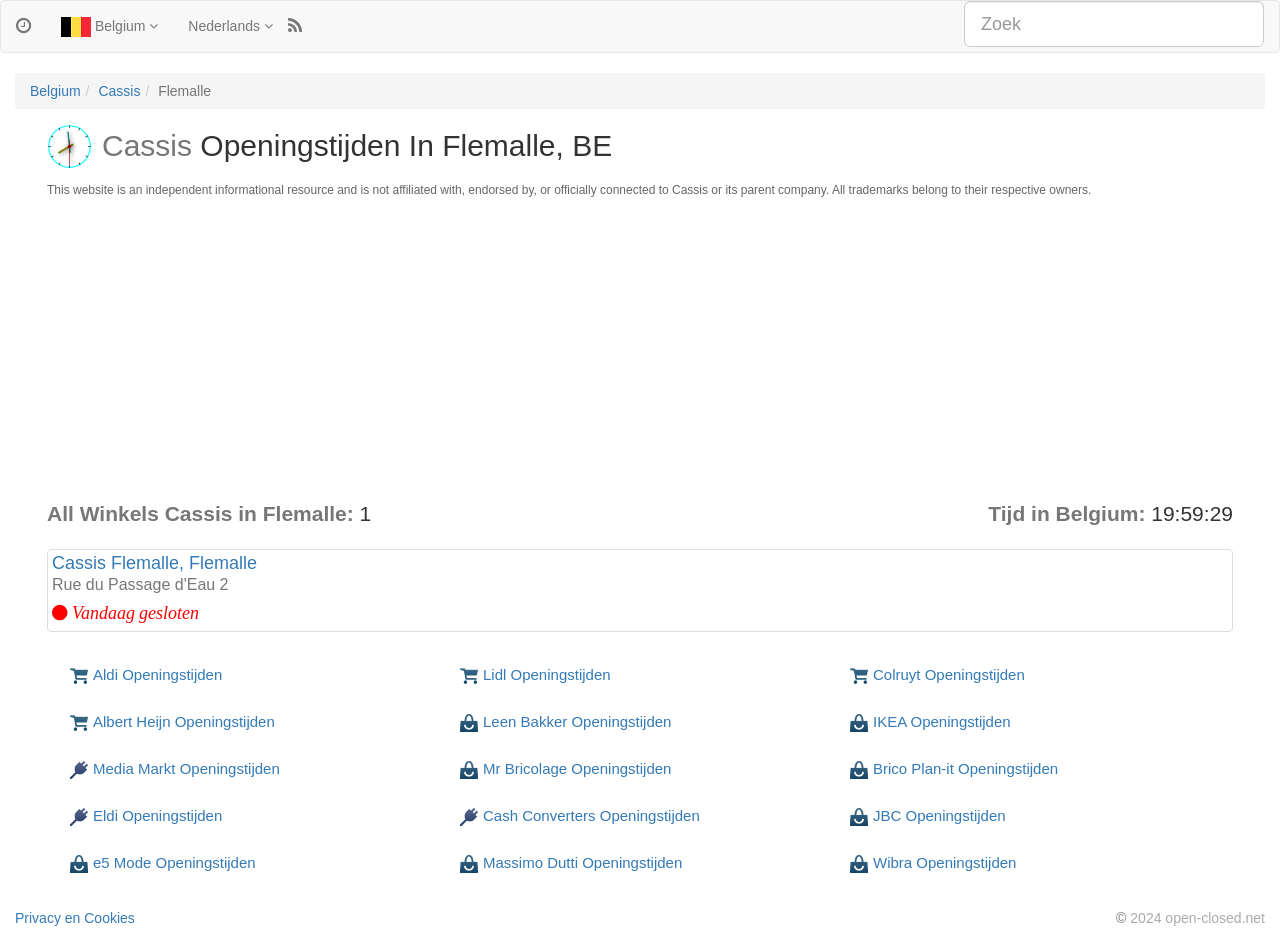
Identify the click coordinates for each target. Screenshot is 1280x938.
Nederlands (230, 26)
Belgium (109, 27)
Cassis (119, 91)
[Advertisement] (640, 349)
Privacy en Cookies (75, 918)
